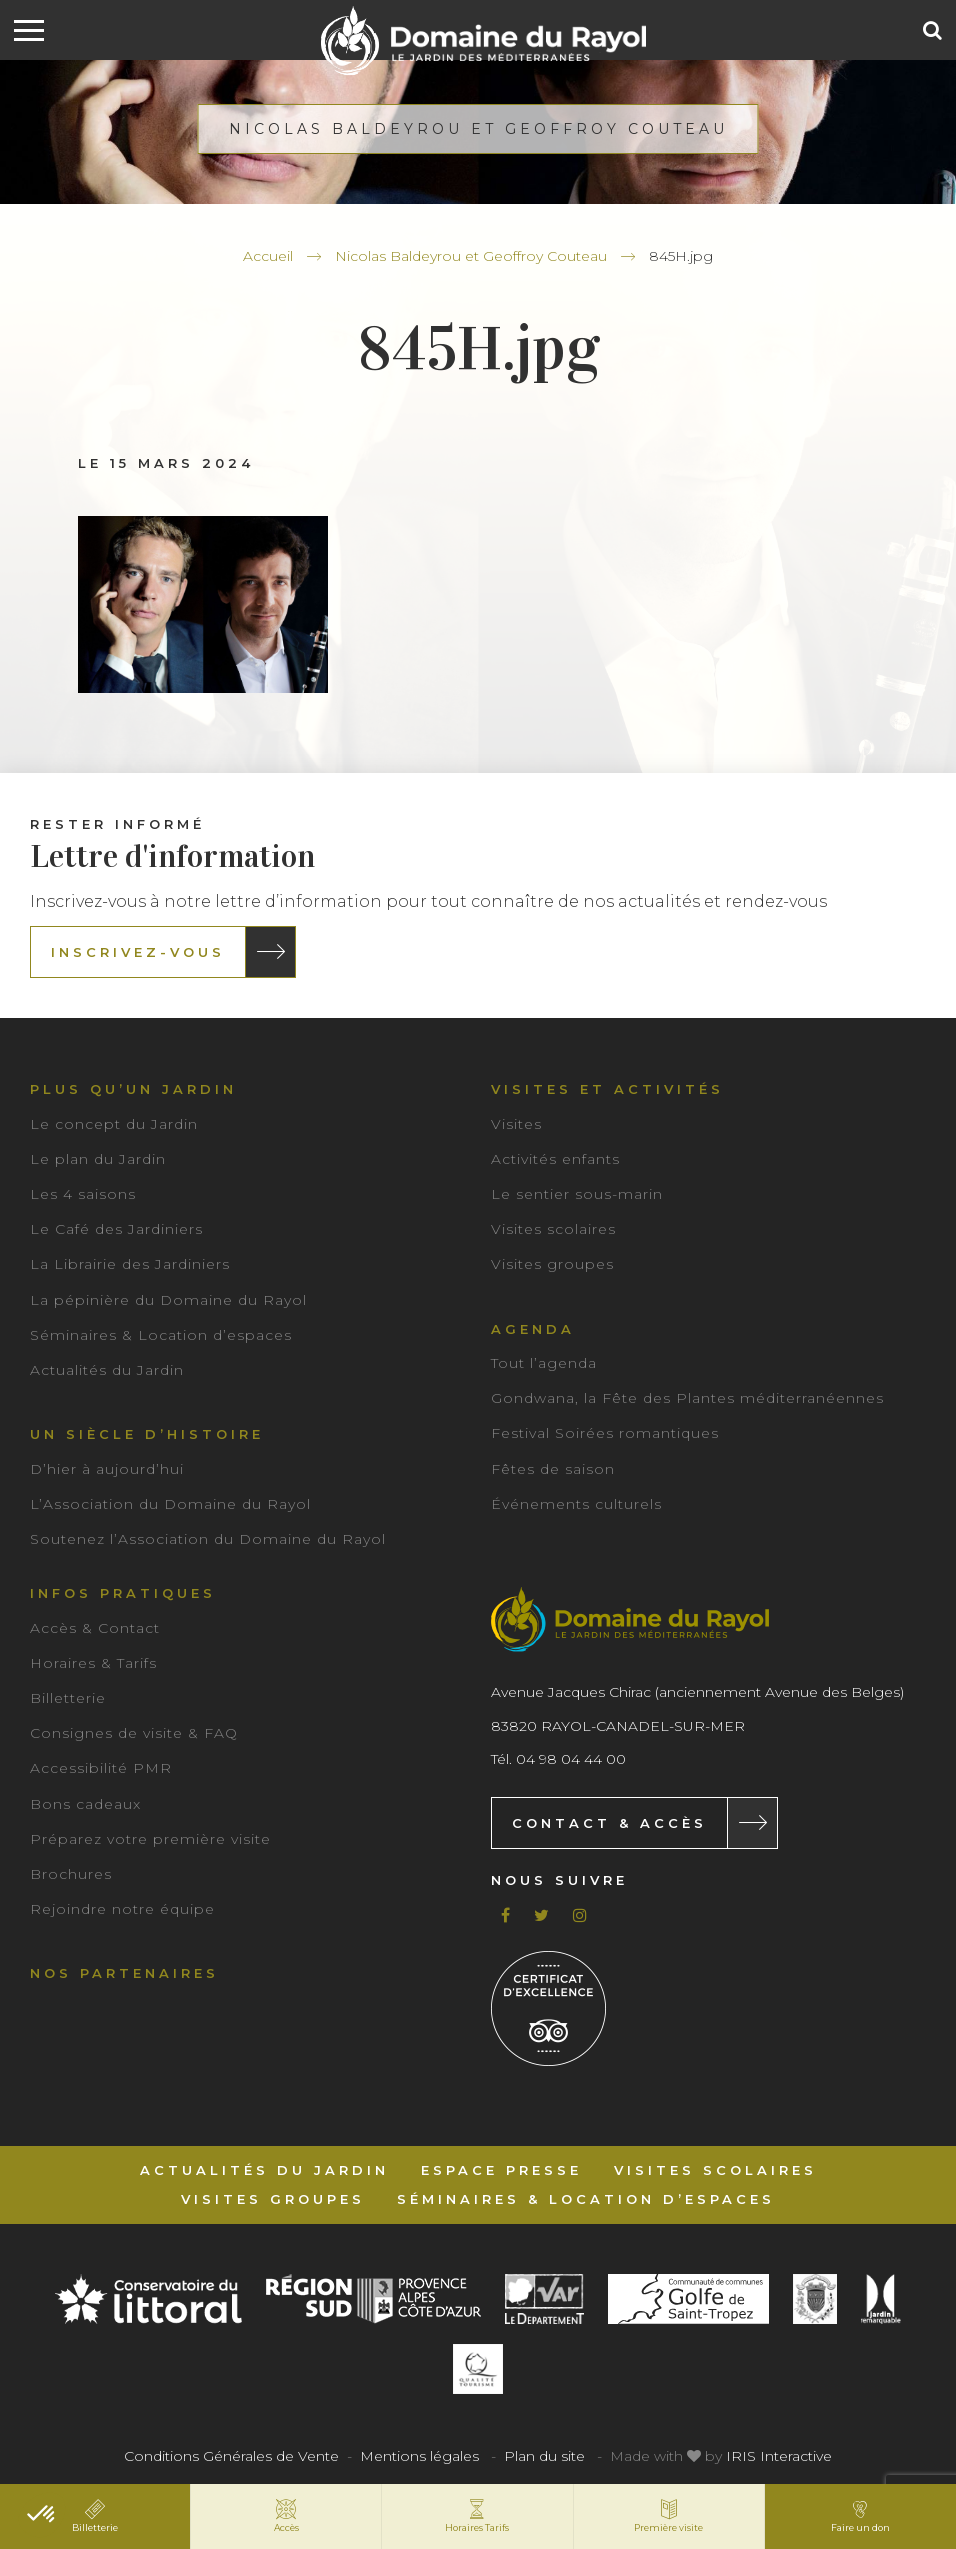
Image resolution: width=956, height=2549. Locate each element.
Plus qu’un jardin (133, 1089)
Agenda (533, 1329)
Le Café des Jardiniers (116, 1229)
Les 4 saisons (83, 1194)
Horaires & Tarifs (93, 1663)
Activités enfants (555, 1159)
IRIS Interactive (779, 2456)
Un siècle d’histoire (147, 1434)
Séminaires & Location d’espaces (161, 1335)
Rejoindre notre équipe (122, 1909)
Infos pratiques (123, 1593)
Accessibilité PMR (101, 1768)
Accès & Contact (95, 1628)
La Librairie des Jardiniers (130, 1264)
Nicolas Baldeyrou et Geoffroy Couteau (471, 256)
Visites (516, 1124)
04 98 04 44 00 (571, 1759)
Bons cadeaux (85, 1804)
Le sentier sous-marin (577, 1194)
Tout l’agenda (544, 1363)
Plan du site (544, 2456)
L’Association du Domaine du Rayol (170, 1504)
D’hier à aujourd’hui (107, 1469)
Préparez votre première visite (150, 1839)
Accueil (268, 256)
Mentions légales (419, 2456)
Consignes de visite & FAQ (134, 1733)
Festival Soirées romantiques (605, 1433)
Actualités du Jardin (107, 1370)
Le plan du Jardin (98, 1159)
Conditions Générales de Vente (231, 2456)
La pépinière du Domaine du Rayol (168, 1300)
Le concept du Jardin (114, 1124)
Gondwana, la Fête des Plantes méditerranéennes (687, 1398)
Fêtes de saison (553, 1469)
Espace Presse (501, 2170)
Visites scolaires (553, 1229)
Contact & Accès (609, 1823)
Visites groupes (552, 1264)
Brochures (71, 1874)
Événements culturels (576, 1504)
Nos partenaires (124, 1973)
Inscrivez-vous (138, 952)
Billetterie (68, 1698)
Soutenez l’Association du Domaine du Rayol (208, 1539)
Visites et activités (607, 1089)
